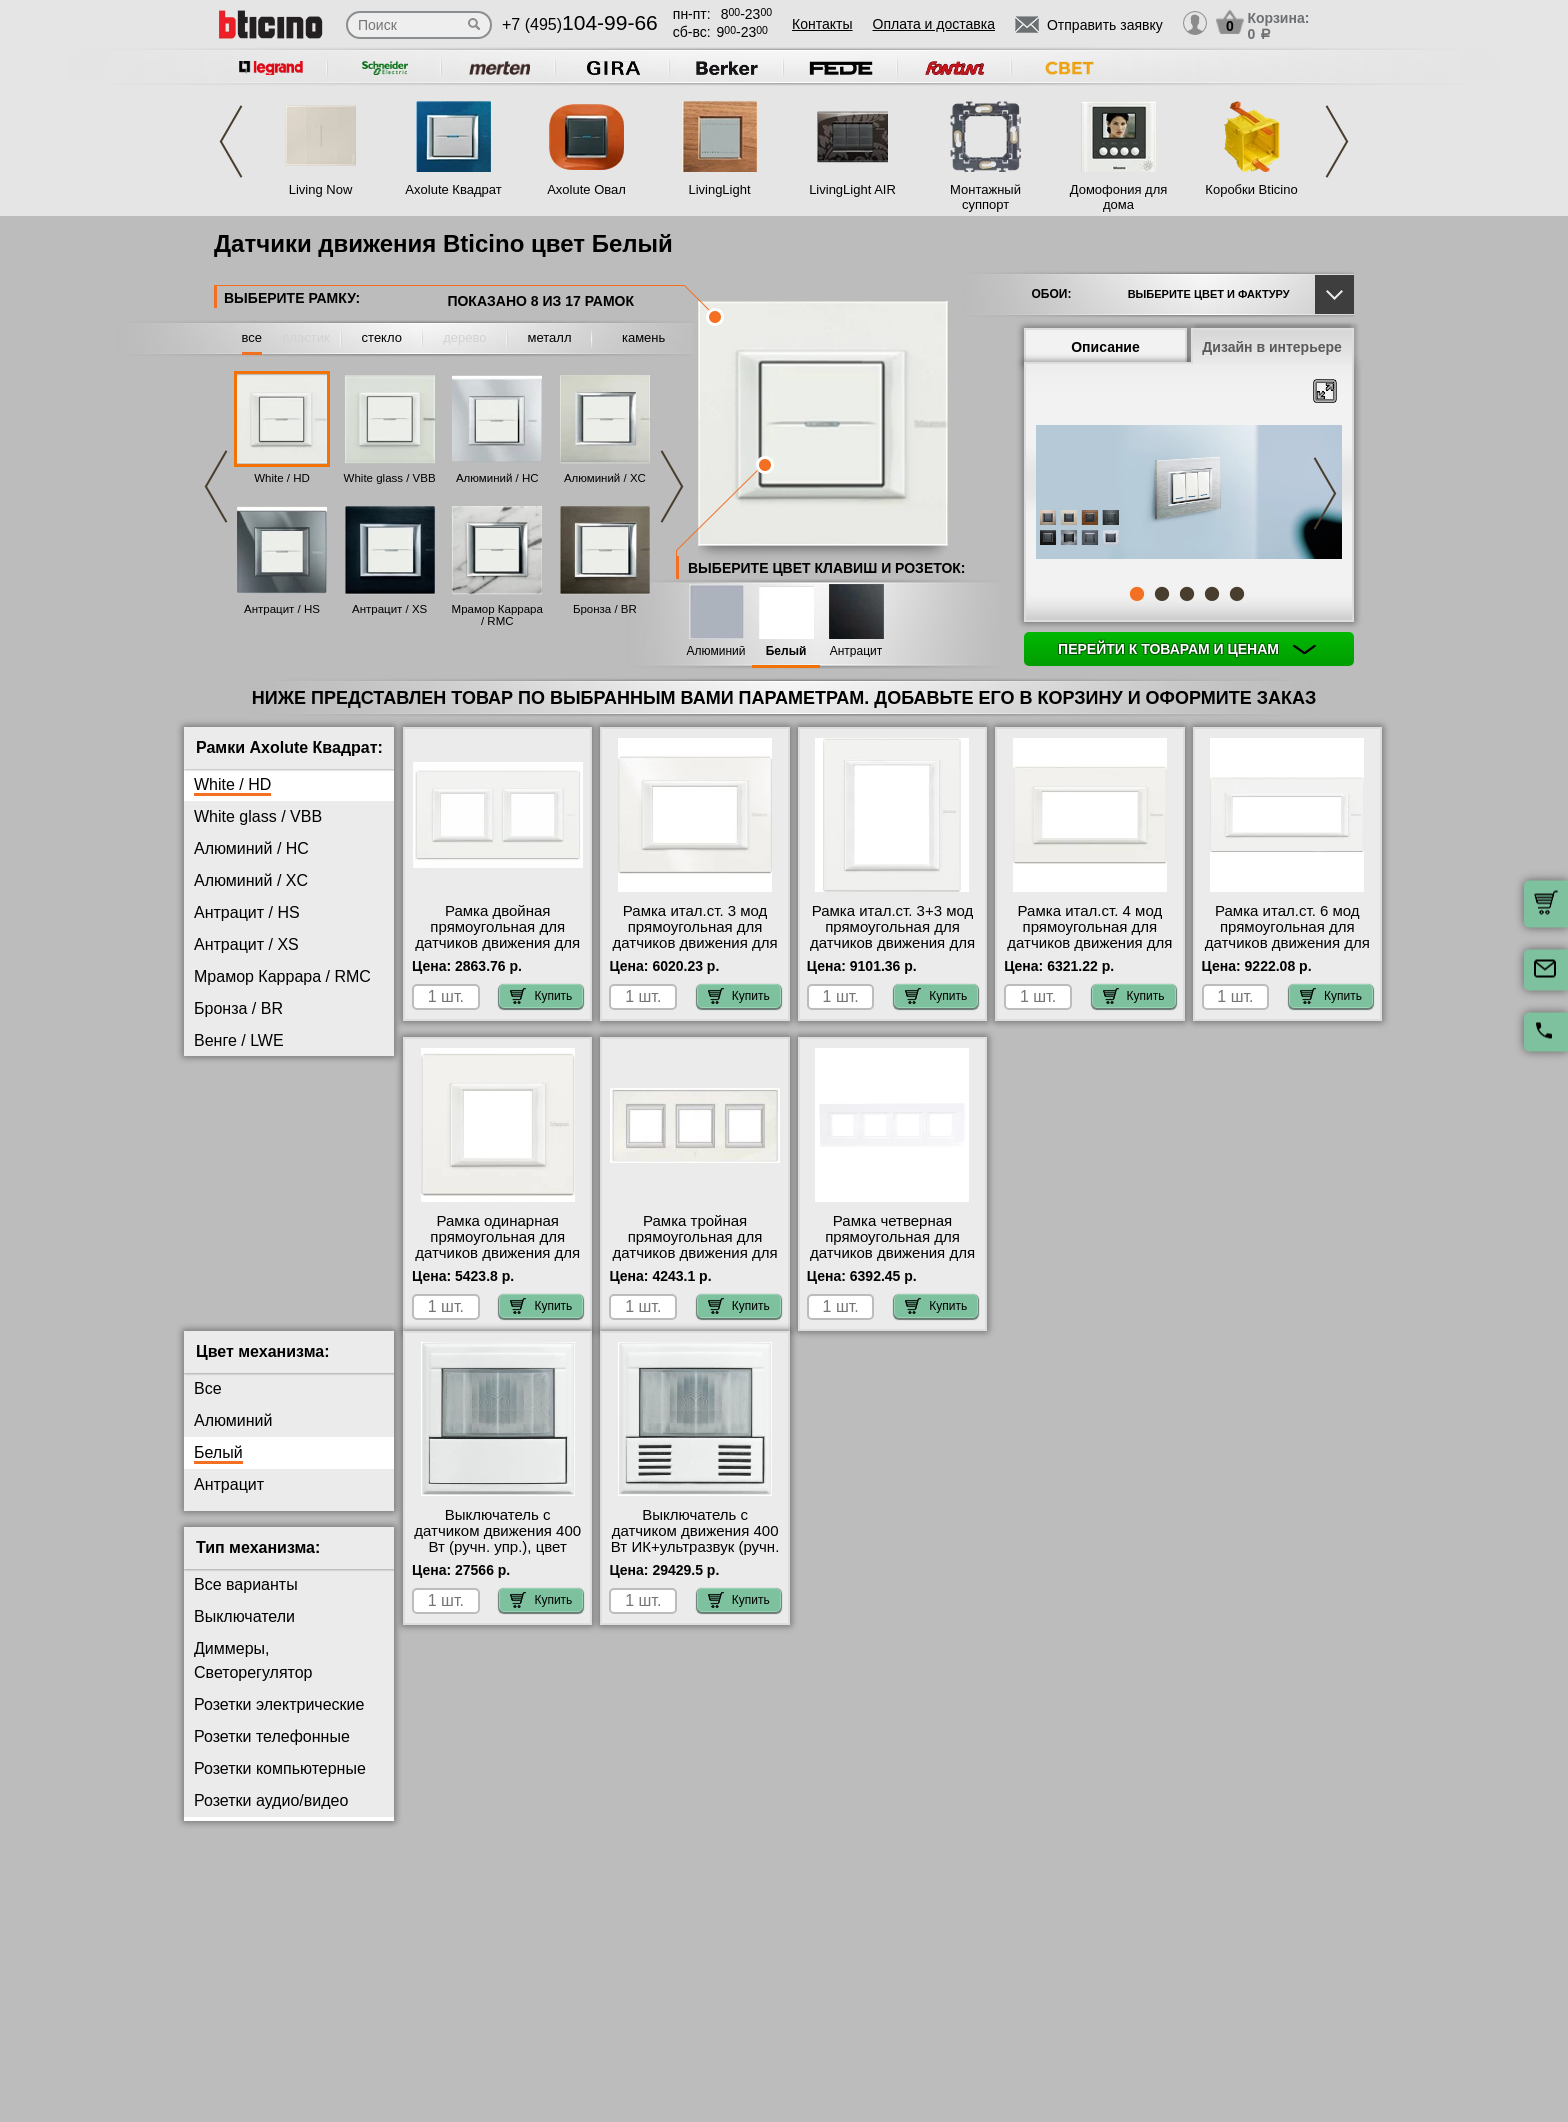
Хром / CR (232, 1264)
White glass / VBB (390, 478)
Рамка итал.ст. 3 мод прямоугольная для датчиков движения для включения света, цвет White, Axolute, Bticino (695, 943)
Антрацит (856, 651)
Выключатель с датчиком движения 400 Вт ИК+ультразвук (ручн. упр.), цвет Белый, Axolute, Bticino (695, 1563)
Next (1337, 141)
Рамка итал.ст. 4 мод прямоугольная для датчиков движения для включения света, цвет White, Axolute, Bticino (1089, 943)
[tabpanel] (1189, 494)
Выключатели (244, 1632)
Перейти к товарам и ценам (1187, 649)
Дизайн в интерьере (1272, 347)
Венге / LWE (239, 1040)
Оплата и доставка (934, 24)
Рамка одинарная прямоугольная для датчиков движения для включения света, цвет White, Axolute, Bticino (497, 1253)
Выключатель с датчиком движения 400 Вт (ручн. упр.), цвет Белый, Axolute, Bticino (497, 1555)
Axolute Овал (586, 189)
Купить (541, 996)
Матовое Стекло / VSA (277, 1136)
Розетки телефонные (272, 1752)
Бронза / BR (605, 609)
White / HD (282, 478)
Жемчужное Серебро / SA (290, 1072)
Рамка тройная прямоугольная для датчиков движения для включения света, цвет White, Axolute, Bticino (695, 1253)
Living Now (321, 189)
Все (208, 1404)
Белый (786, 651)
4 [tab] (1212, 594)
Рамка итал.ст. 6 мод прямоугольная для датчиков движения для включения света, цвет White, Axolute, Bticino (1287, 943)
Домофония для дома (1119, 197)
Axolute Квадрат (453, 189)
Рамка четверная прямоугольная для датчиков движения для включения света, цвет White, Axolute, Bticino (892, 1253)
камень (643, 337)
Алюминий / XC (605, 478)
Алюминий (716, 651)
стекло (382, 337)
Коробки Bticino (1251, 189)
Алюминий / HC (497, 478)
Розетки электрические (279, 1720)
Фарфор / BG (242, 1232)
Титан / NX (233, 1200)
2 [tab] (1162, 594)
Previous (231, 141)
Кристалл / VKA (251, 1104)
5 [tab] (1237, 594)
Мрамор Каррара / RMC (497, 615)
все (252, 337)
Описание (1105, 347)
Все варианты (246, 1600)
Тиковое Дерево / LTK (274, 1168)
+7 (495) (580, 24)
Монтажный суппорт (985, 197)
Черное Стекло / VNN (274, 1296)
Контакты (822, 24)
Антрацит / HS (282, 609)
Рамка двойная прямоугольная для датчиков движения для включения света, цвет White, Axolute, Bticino (497, 943)
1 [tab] (1137, 594)
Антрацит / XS (389, 609)
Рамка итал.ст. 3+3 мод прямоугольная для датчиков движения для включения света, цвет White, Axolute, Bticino (892, 943)
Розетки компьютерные (280, 1784)
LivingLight (719, 189)
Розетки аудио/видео (271, 1816)
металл (550, 337)
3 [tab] (1187, 594)
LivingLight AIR (852, 189)
